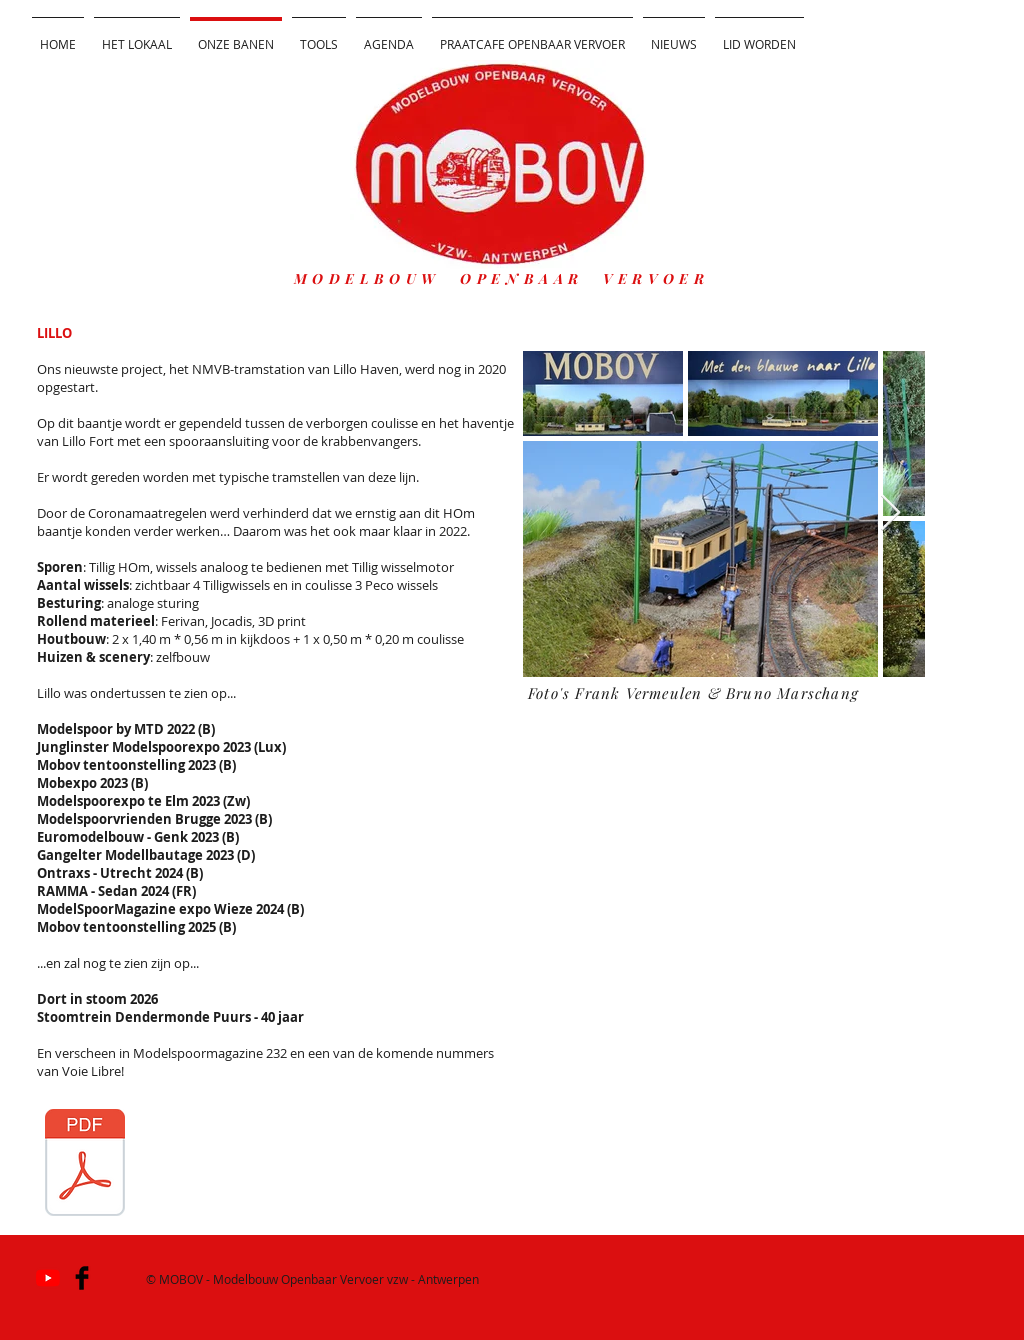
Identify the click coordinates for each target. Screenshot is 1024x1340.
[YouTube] (48, 1278)
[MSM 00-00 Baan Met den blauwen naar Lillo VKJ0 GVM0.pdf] (85, 1165)
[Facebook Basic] (82, 1278)
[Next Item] (890, 513)
